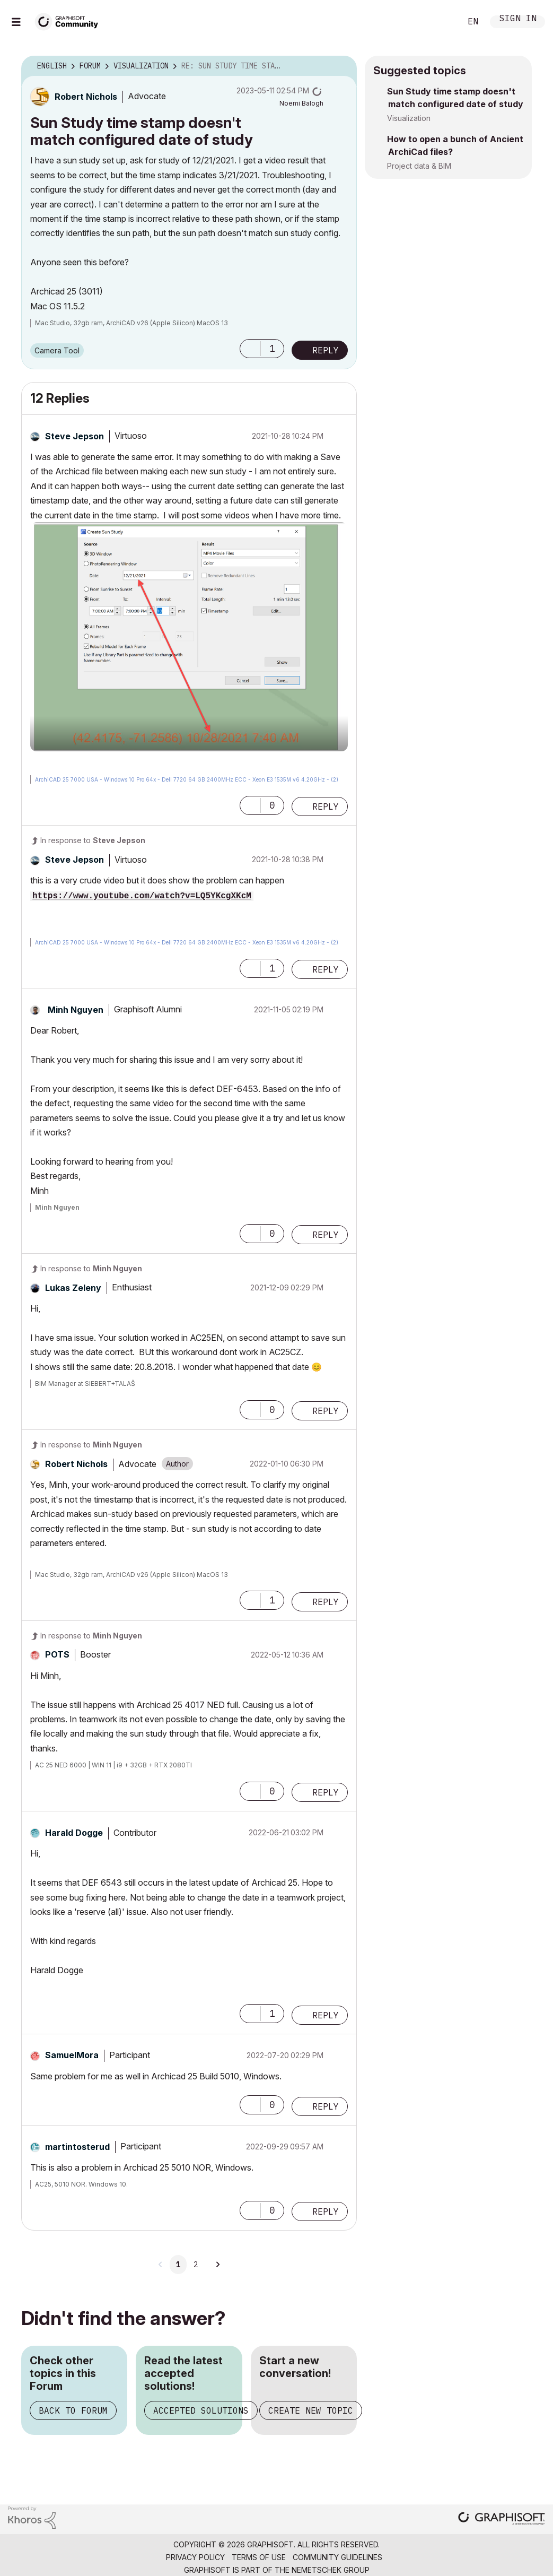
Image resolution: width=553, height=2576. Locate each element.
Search (441, 21)
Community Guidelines (337, 2557)
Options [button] (342, 66)
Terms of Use (259, 2557)
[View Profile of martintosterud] (77, 2146)
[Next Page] (217, 2264)
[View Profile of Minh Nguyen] (75, 1009)
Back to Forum (73, 2410)
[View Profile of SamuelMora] (72, 2055)
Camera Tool (57, 350)
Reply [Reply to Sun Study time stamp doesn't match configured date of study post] (325, 350)
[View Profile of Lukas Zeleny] (73, 1287)
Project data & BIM (419, 165)
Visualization (409, 118)
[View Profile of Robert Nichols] (86, 96)
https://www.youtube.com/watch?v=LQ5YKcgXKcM (141, 896)
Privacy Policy (195, 2557)
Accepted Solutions (201, 2410)
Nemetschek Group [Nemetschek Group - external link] (331, 2569)
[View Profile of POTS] (57, 1654)
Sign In (518, 19)
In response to (92, 840)
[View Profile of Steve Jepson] (74, 436)
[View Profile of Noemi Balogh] (301, 103)
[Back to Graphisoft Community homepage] (70, 20)
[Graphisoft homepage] (501, 2519)
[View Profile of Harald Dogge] (74, 1832)
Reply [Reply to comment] (325, 806)
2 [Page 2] (196, 2264)
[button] (250, 349)
